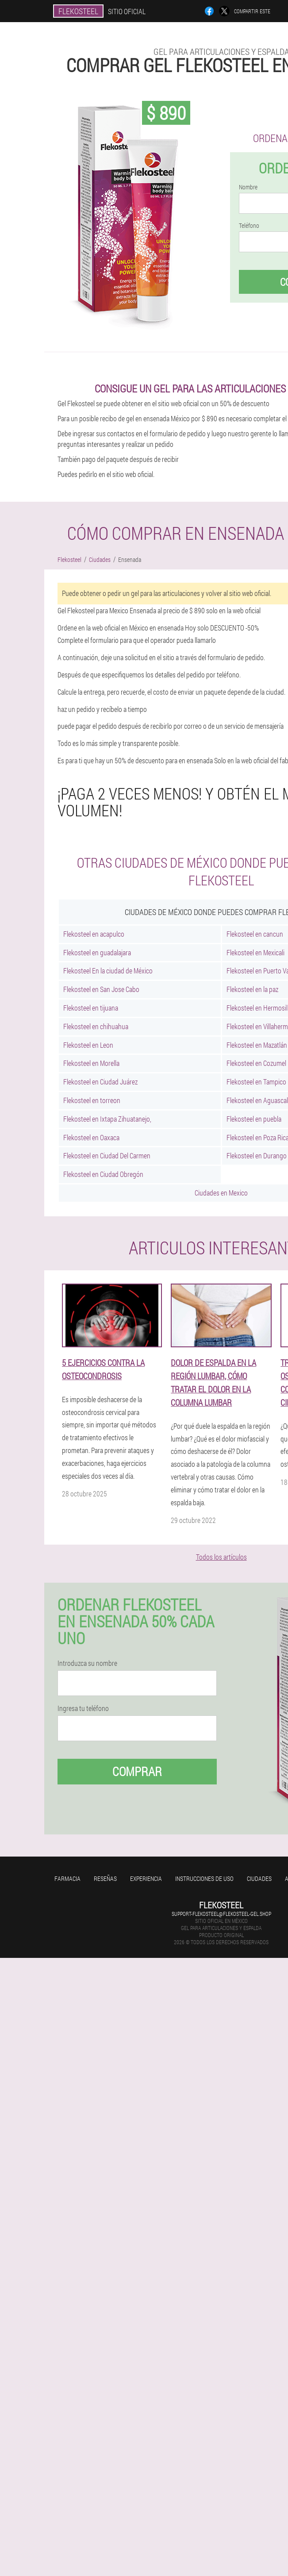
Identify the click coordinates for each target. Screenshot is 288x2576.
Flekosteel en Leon (88, 1045)
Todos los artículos (221, 1556)
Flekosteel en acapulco (93, 933)
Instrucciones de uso (204, 1878)
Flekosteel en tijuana (90, 1007)
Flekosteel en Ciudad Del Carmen (106, 1155)
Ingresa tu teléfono (83, 1708)
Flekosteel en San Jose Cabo (101, 989)
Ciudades (259, 1878)
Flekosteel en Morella (91, 1063)
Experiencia (146, 1878)
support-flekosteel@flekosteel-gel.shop (221, 1913)
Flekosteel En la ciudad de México (108, 970)
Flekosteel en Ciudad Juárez (100, 1081)
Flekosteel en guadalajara (97, 952)
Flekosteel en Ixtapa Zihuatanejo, (107, 1118)
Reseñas (105, 1878)
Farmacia (67, 1878)
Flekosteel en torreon (91, 1100)
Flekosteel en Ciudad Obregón (103, 1174)
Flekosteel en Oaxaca (91, 1137)
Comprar (137, 1771)
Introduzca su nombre (87, 1663)
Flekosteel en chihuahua (95, 1026)
